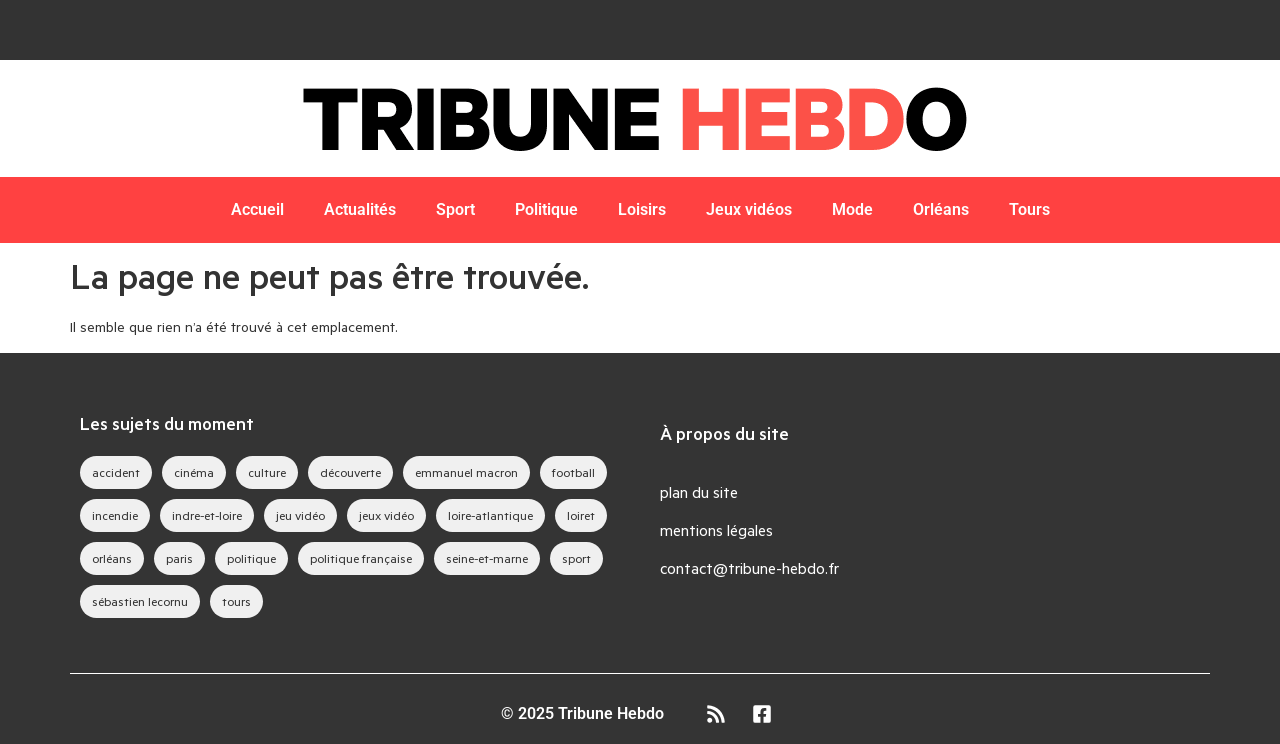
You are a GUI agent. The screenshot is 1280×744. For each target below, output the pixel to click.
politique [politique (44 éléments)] (251, 558)
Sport (455, 209)
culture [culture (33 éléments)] (267, 472)
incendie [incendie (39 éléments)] (115, 515)
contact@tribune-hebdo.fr (749, 567)
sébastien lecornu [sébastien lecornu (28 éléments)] (140, 601)
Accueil (257, 209)
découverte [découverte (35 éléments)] (350, 472)
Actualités (360, 209)
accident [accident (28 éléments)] (116, 472)
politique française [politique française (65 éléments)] (361, 558)
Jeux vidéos (749, 209)
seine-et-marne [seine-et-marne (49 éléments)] (487, 558)
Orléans (941, 209)
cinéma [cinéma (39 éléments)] (194, 472)
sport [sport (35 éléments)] (576, 558)
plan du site (699, 491)
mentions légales (716, 529)
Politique (546, 209)
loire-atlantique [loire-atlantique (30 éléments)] (490, 515)
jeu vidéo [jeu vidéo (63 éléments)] (300, 515)
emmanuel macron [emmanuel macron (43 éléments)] (466, 472)
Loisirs (642, 209)
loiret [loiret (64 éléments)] (581, 515)
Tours (1029, 209)
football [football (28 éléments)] (573, 472)
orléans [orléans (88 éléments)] (112, 558)
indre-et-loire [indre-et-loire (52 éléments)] (207, 515)
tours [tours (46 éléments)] (236, 601)
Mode (852, 209)
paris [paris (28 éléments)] (179, 558)
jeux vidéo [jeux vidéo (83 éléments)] (386, 515)
